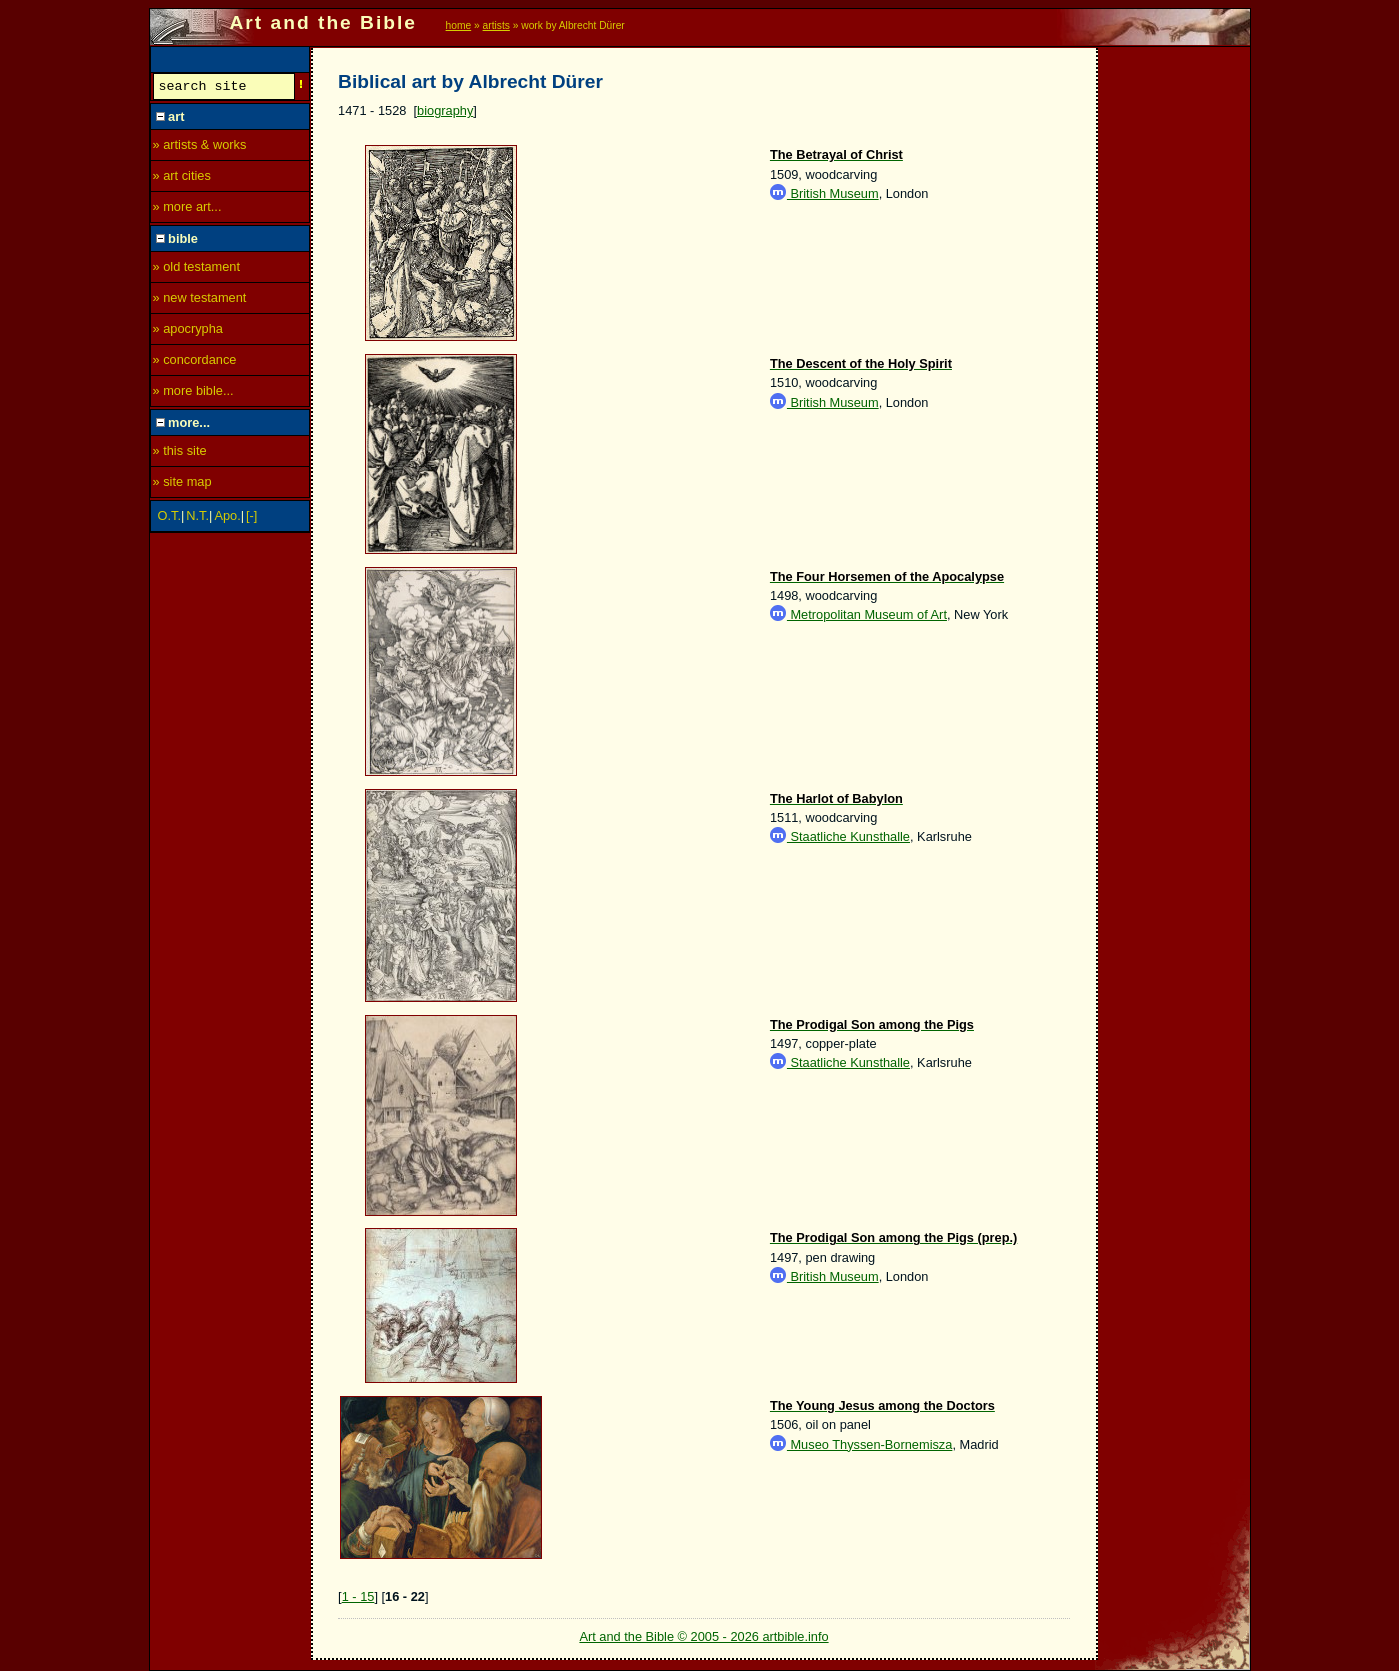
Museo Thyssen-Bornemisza (861, 1444)
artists (496, 25)
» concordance (195, 362)
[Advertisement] (1175, 347)
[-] (251, 518)
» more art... (187, 209)
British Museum (824, 193)
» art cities (182, 178)
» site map (182, 484)
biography (445, 110)
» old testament (197, 269)
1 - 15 (358, 1596)
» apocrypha (188, 331)
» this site (180, 453)
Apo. (227, 518)
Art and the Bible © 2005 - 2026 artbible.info (703, 1636)
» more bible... (193, 393)
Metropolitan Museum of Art (858, 614)
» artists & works (200, 147)
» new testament (200, 300)
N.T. (197, 518)
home (459, 25)
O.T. (169, 518)
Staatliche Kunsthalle (840, 836)
